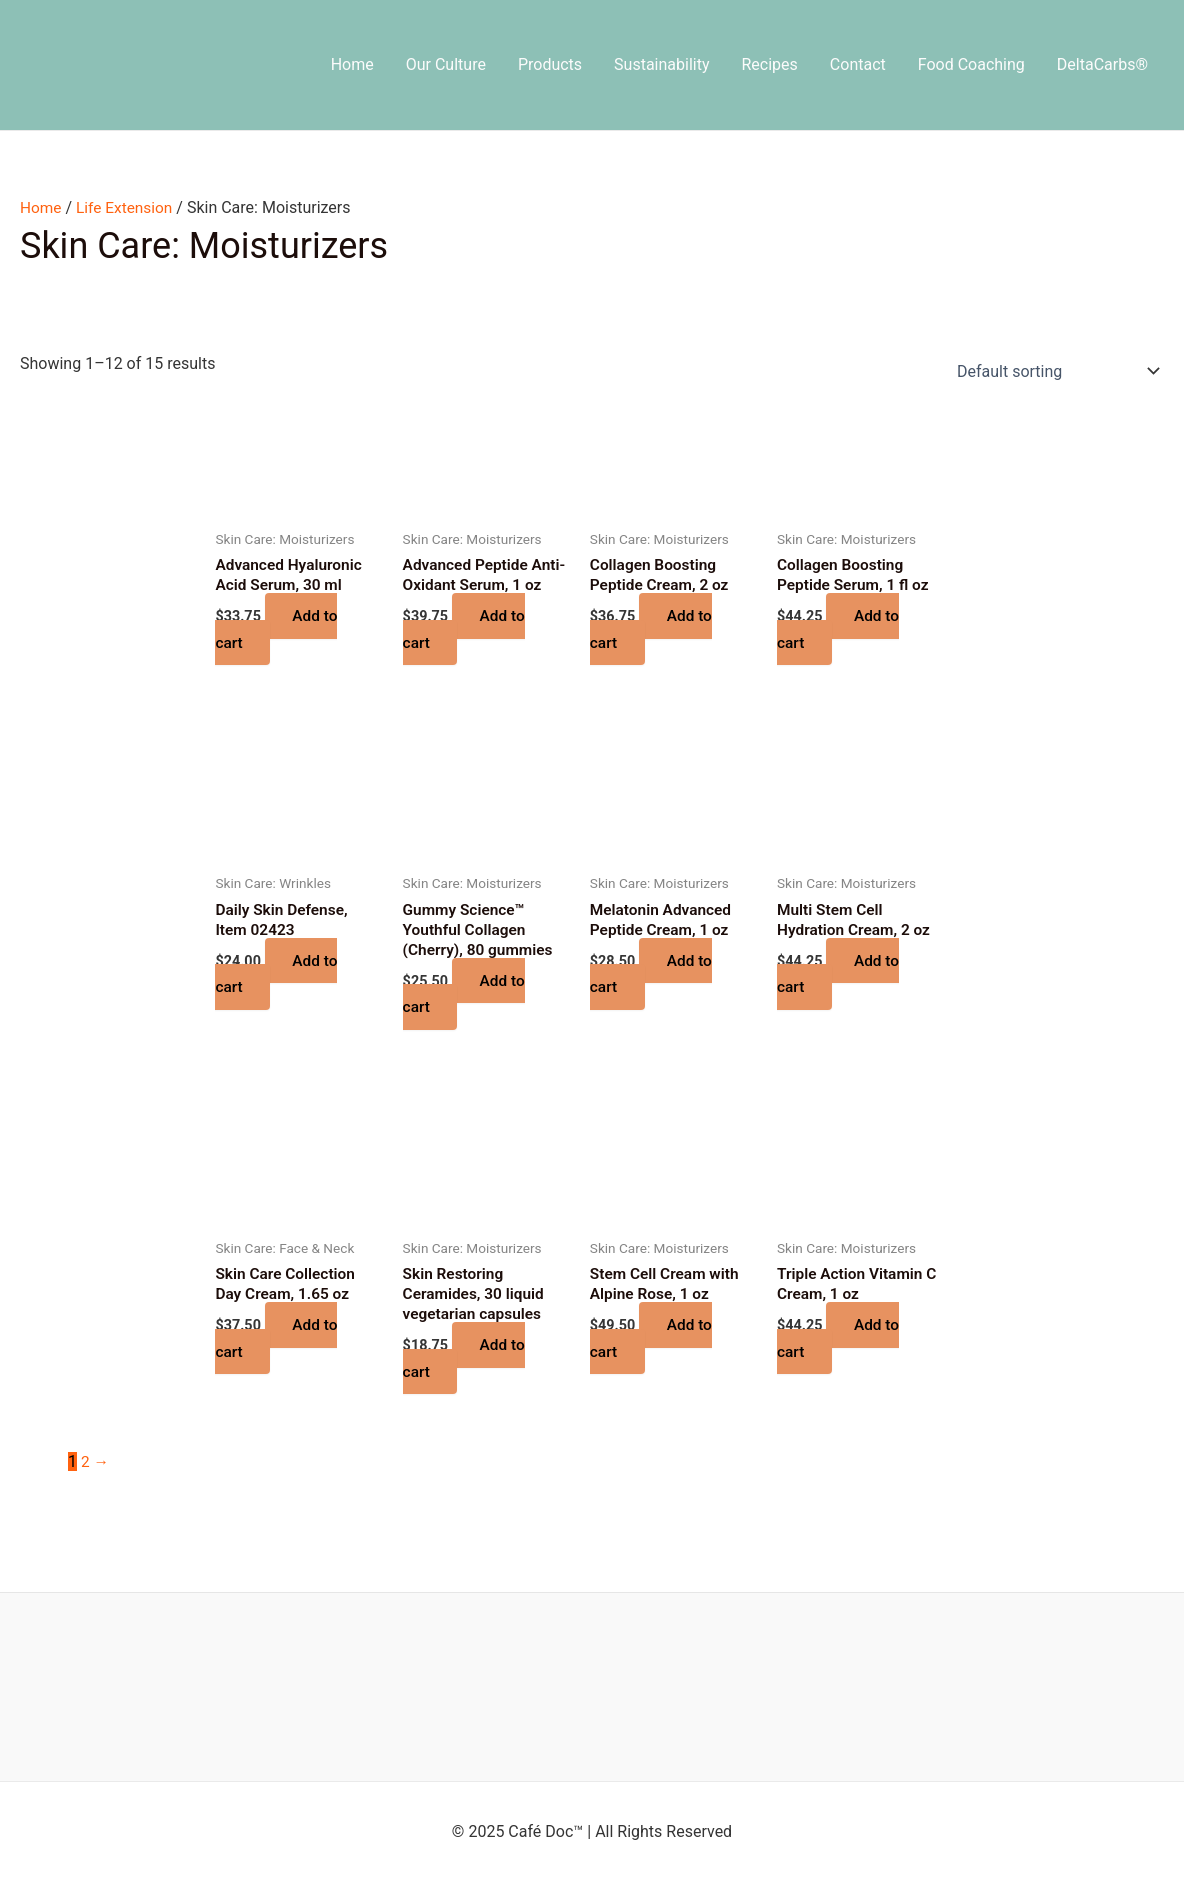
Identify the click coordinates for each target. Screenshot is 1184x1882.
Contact (858, 64)
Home (352, 64)
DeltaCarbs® (1102, 64)
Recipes (770, 64)
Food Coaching (971, 64)
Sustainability (661, 64)
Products (550, 64)
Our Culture (446, 64)
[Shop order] (1054, 371)
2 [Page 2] (85, 1490)
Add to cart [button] (278, 630)
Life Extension (128, 207)
